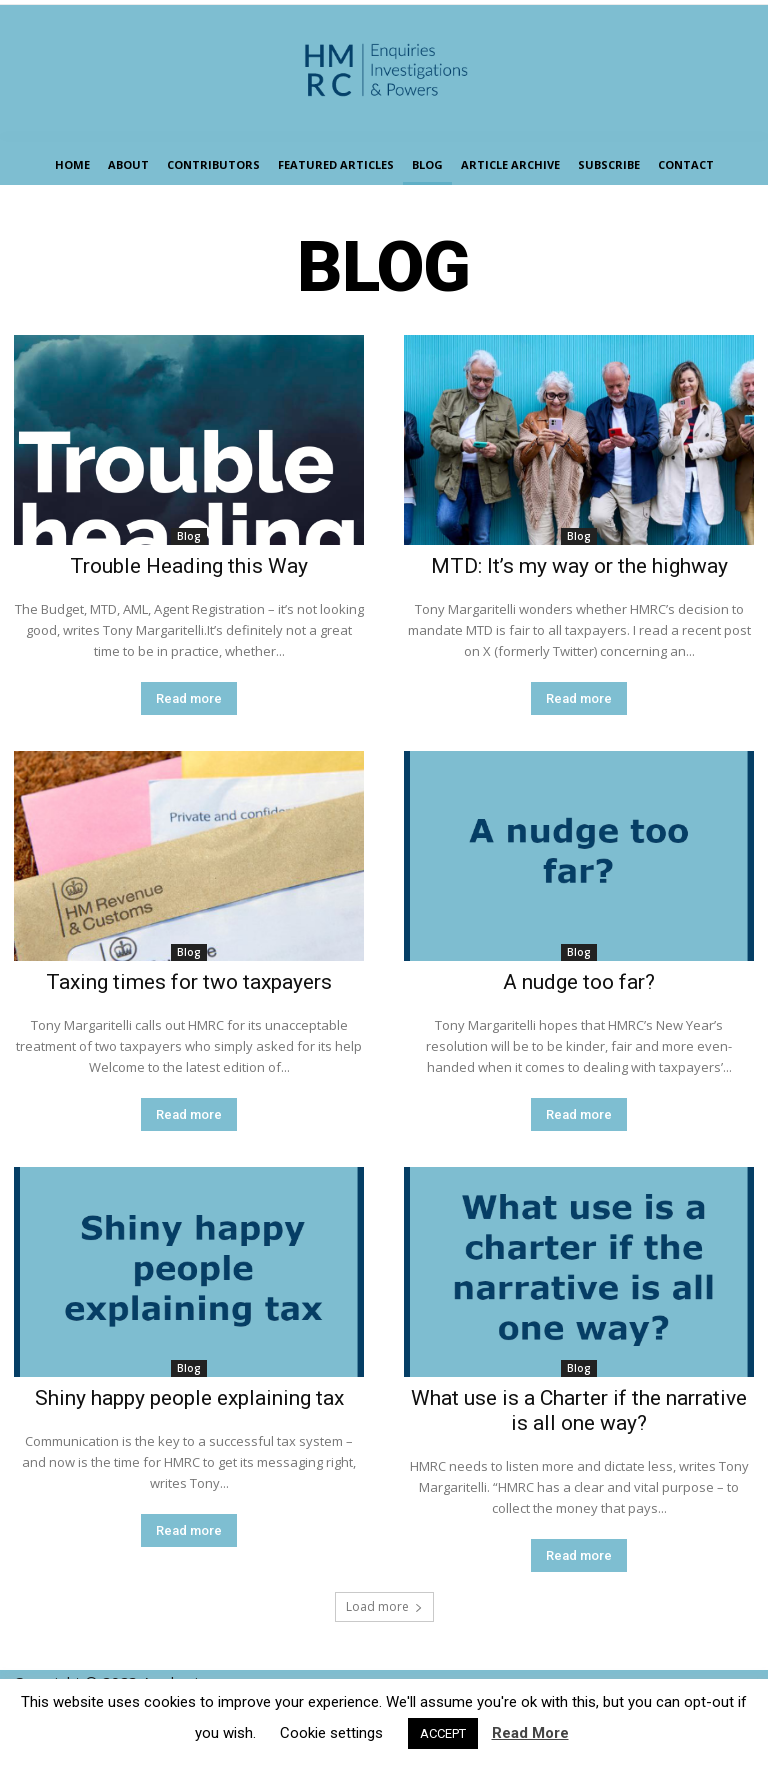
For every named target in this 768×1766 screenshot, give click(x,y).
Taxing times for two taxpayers (189, 982)
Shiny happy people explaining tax (189, 1398)
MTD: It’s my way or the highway (579, 566)
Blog (189, 536)
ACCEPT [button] (443, 1733)
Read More (530, 1733)
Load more (384, 1606)
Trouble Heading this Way (189, 566)
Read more (189, 698)
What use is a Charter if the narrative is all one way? (579, 1410)
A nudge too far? (579, 982)
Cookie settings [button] (331, 1733)
